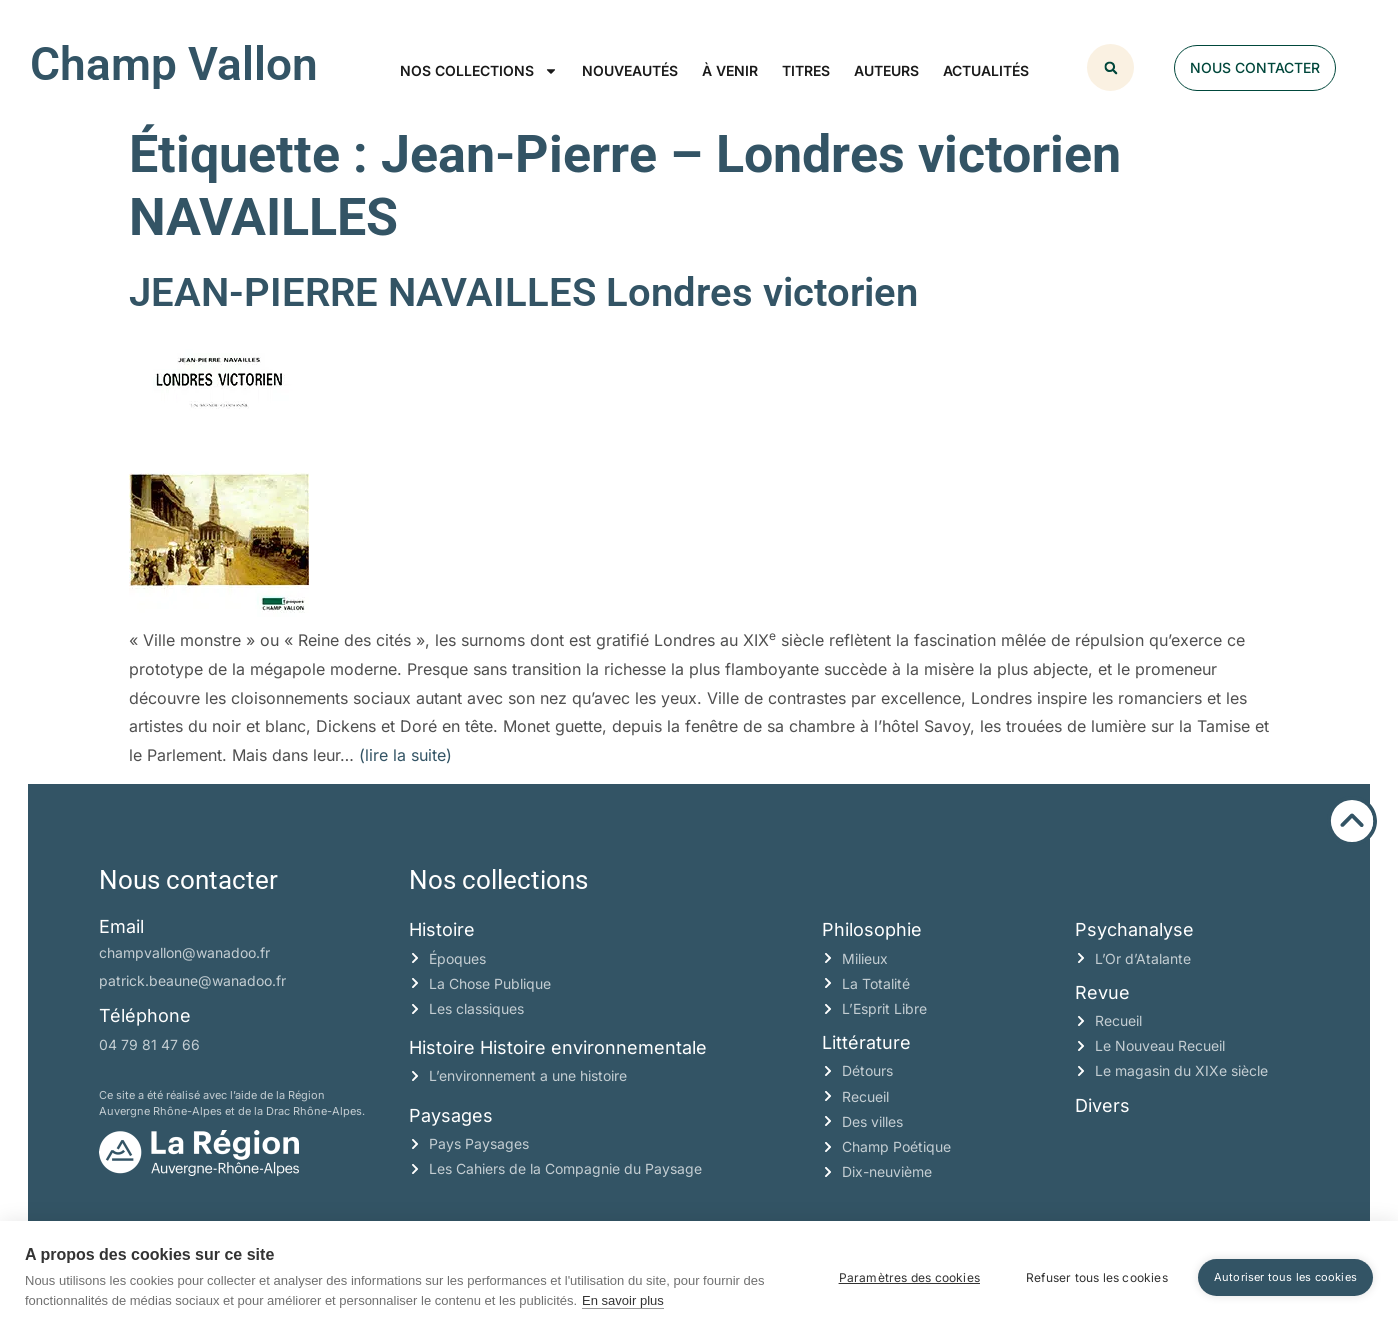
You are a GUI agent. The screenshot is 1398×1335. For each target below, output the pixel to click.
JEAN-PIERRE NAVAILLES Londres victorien (523, 292)
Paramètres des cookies (909, 1277)
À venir (730, 70)
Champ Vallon (174, 64)
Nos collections (479, 71)
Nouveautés (630, 70)
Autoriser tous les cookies (1285, 1277)
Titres (806, 70)
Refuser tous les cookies (1097, 1277)
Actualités (986, 70)
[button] (1110, 67)
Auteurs (886, 70)
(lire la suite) (405, 755)
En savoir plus (623, 1300)
